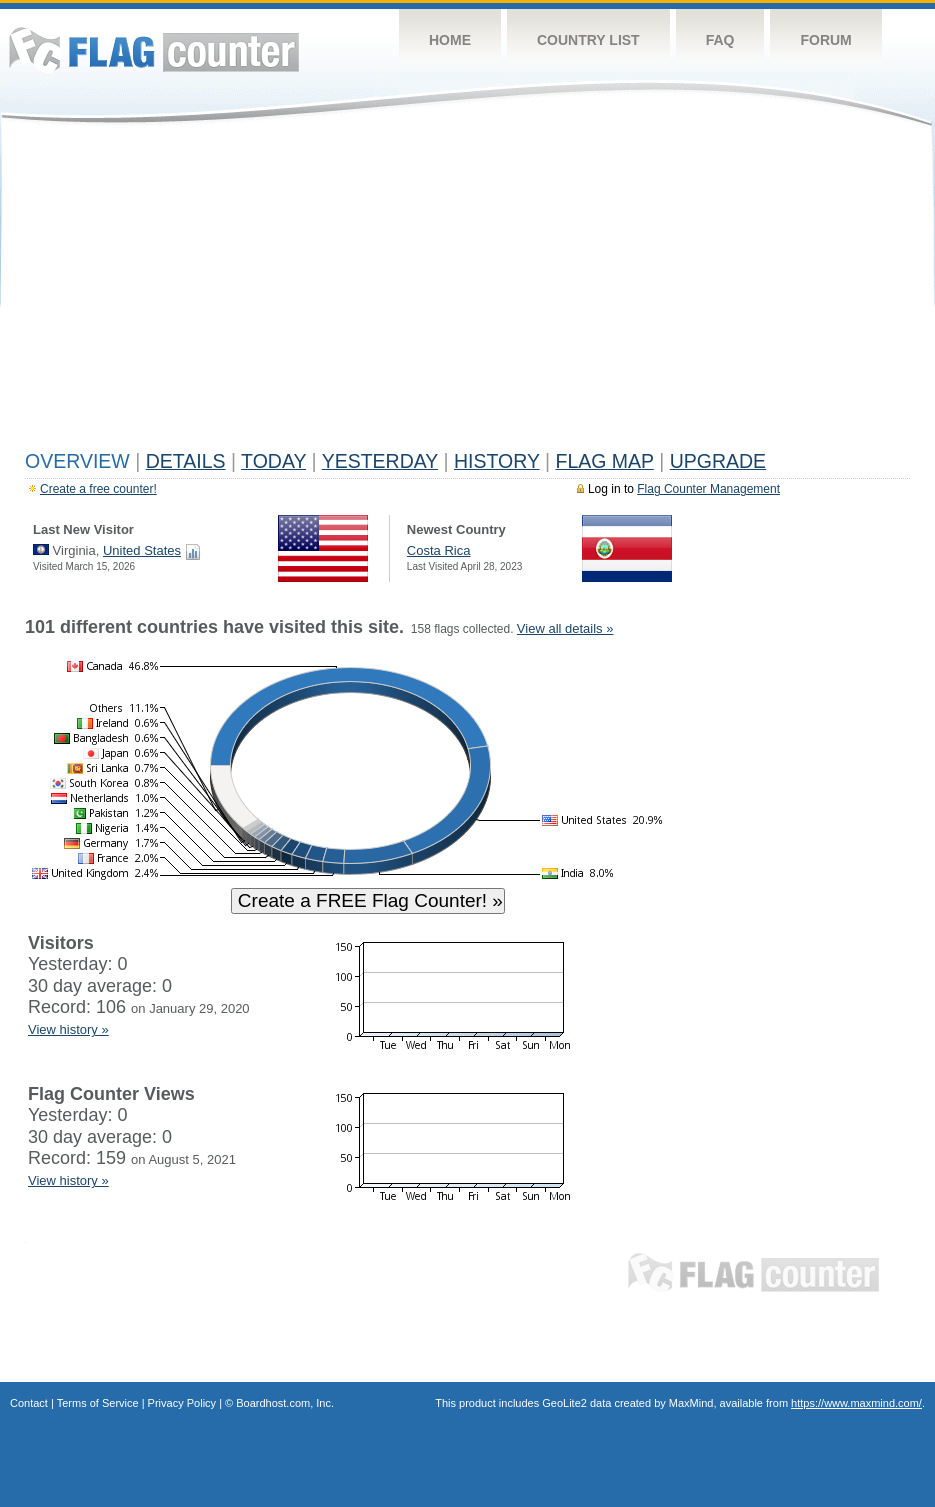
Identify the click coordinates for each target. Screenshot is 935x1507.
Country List (588, 40)
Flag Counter (154, 49)
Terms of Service (98, 1403)
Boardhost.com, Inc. (285, 1403)
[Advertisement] (467, 292)
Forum (825, 40)
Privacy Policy (182, 1403)
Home (450, 40)
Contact (29, 1403)
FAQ (720, 40)
